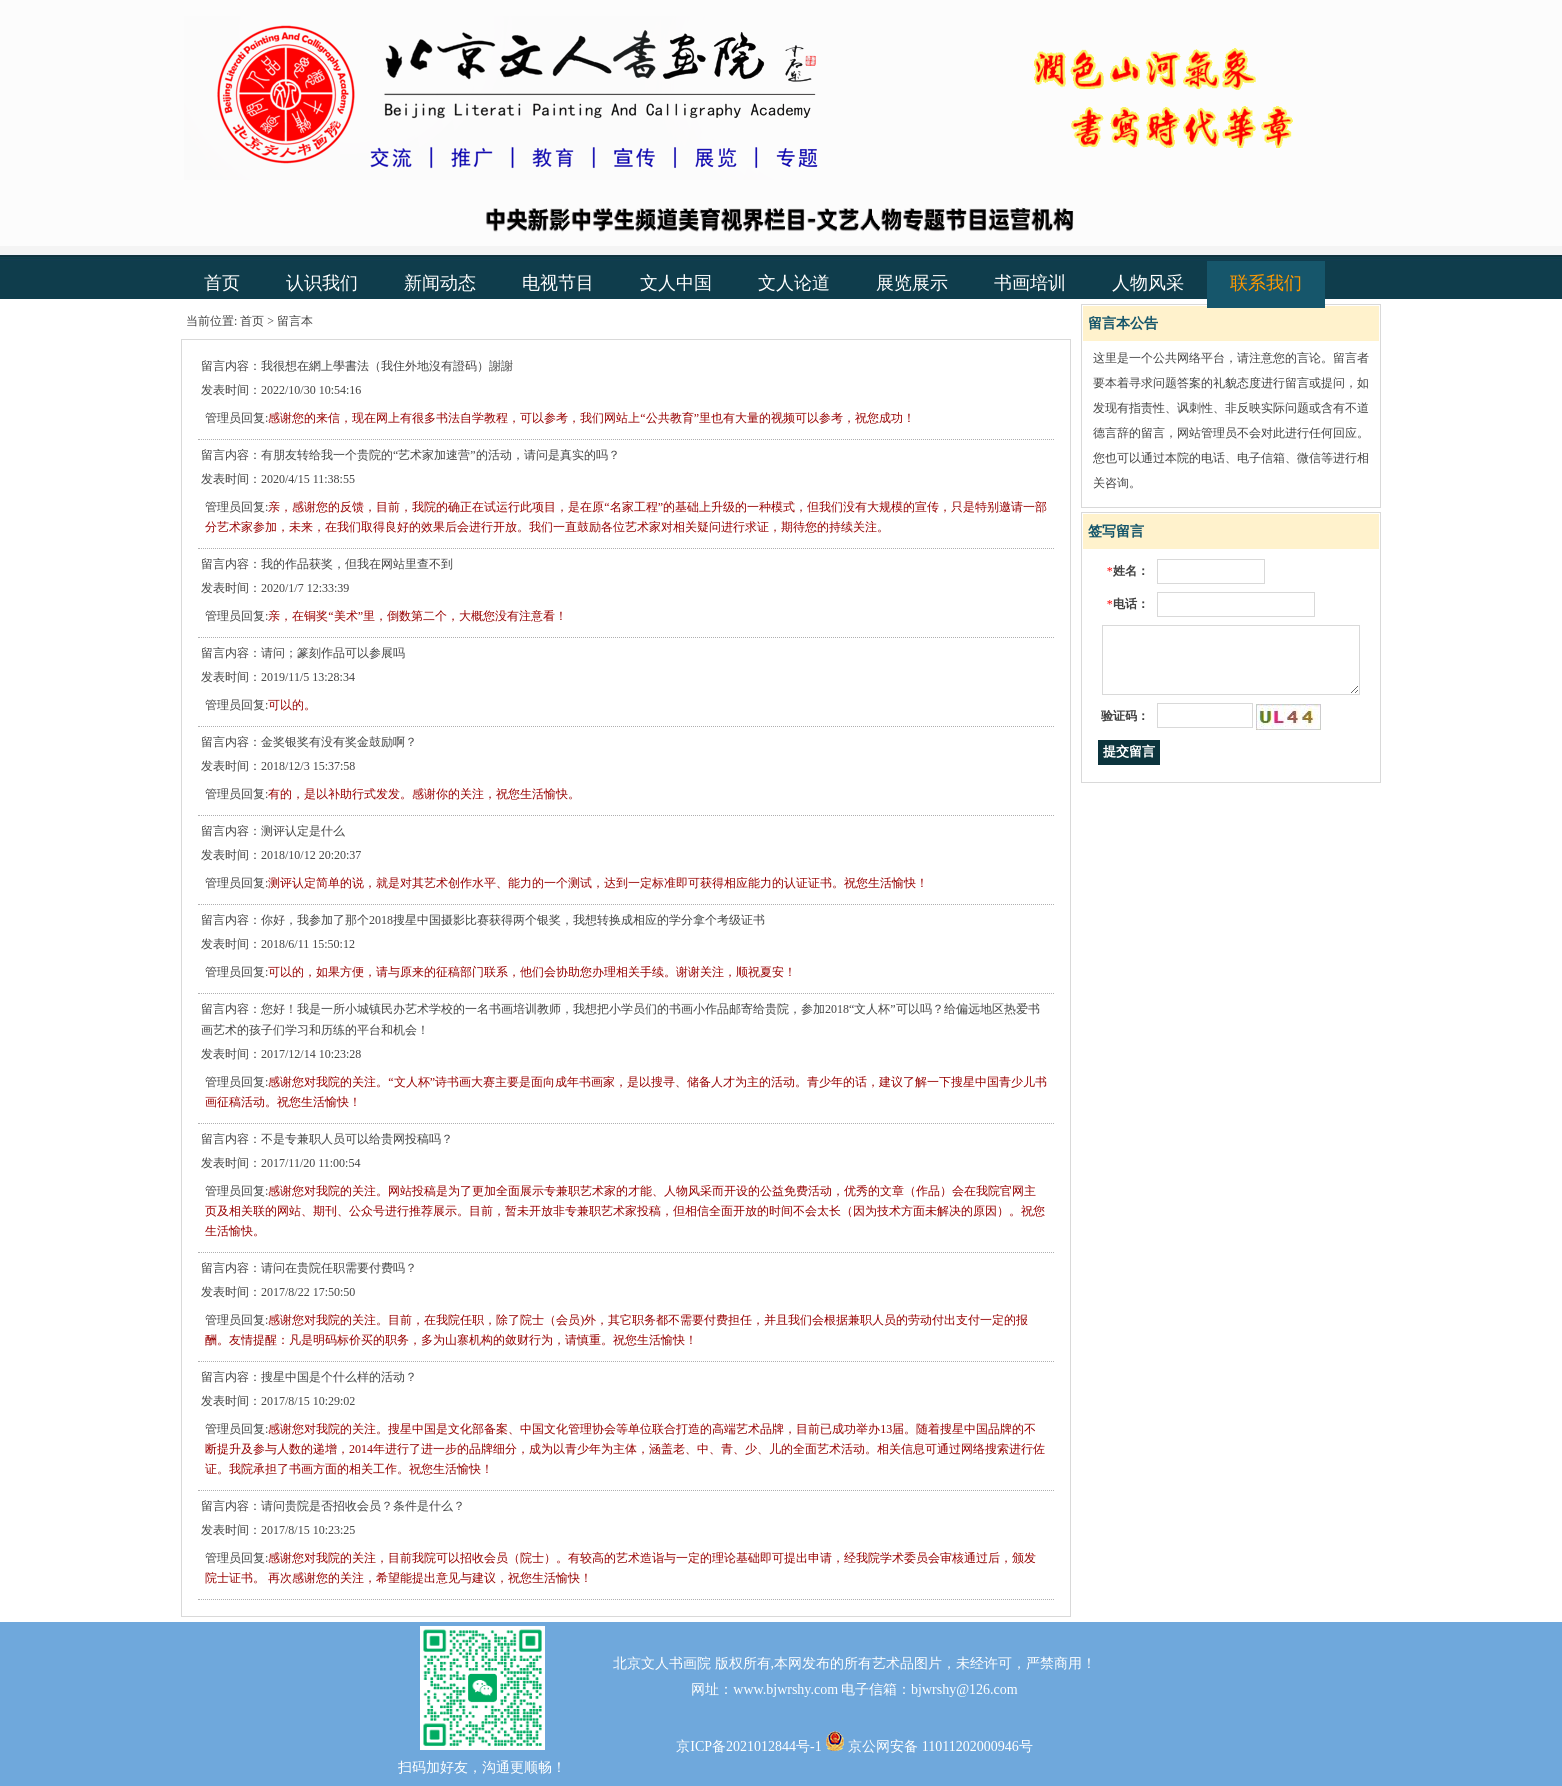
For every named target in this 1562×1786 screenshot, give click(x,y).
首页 (222, 283)
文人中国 (676, 283)
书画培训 (1030, 283)
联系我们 (1266, 283)
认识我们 (322, 283)
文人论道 (794, 283)
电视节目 (558, 283)
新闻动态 (440, 283)
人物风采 (1148, 283)
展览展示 (912, 283)
